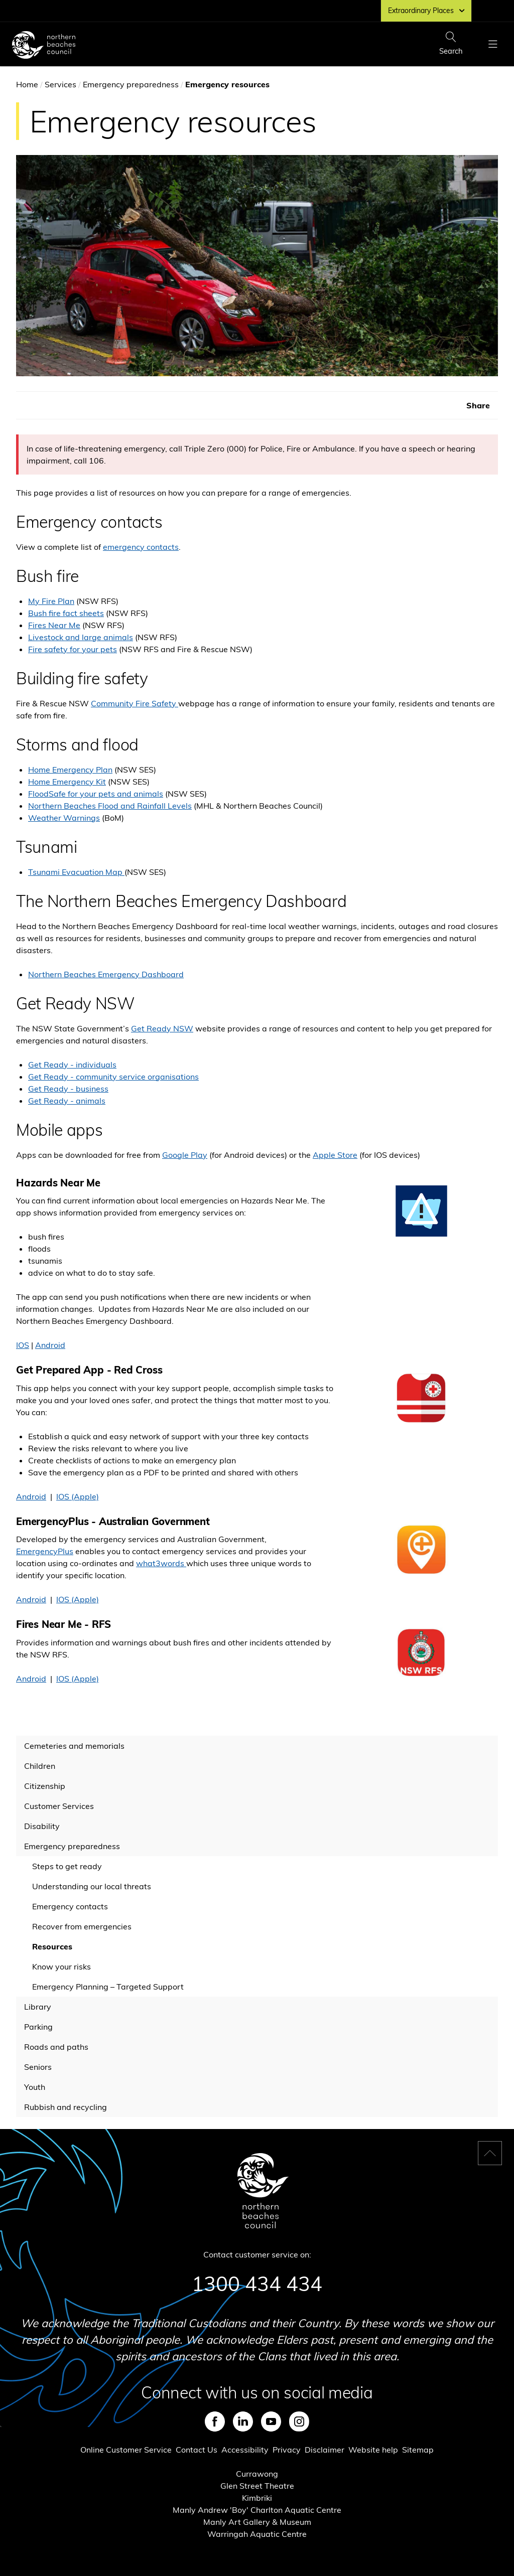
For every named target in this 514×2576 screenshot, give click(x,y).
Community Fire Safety (134, 703)
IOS (22, 1345)
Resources (52, 1946)
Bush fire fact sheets (66, 613)
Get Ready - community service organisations (113, 1077)
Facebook (215, 2421)
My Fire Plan (51, 601)
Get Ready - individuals (72, 1064)
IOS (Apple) (77, 1496)
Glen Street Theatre (257, 2486)
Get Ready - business (68, 1089)
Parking (38, 2027)
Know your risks (61, 1966)
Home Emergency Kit (67, 782)
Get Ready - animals (66, 1101)
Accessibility (245, 2450)
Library (37, 2007)
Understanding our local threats (91, 1886)
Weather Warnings (64, 818)
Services (60, 84)
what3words (161, 1563)
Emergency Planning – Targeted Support (108, 1987)
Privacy (287, 2450)
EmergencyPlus (44, 1551)
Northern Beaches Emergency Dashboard (106, 974)
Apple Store (335, 1155)
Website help (373, 2450)
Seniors (38, 2067)
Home (27, 84)
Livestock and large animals (80, 637)
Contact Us (196, 2450)
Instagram (299, 2421)
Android (50, 1345)
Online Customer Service (126, 2450)
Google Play (184, 1155)
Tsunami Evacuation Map (76, 872)
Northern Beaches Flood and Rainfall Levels (110, 806)
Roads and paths (56, 2047)
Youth (34, 2087)
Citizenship (44, 1786)
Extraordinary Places (426, 10)
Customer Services (59, 1806)
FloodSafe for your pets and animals (95, 794)
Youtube (271, 2421)
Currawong (257, 2474)
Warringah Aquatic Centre (257, 2534)
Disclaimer (324, 2450)
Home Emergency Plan (70, 770)
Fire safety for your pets (72, 649)
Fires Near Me (54, 625)
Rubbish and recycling (65, 2107)
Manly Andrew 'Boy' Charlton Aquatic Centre (257, 2510)
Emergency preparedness (131, 84)
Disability (42, 1826)
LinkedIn (243, 2421)
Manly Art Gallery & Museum (257, 2522)
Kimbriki (257, 2498)
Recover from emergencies (82, 1926)
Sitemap (418, 2450)
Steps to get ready (67, 1866)
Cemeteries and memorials (74, 1746)
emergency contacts (141, 547)
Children (39, 1766)
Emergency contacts (70, 1906)
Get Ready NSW (162, 1028)
